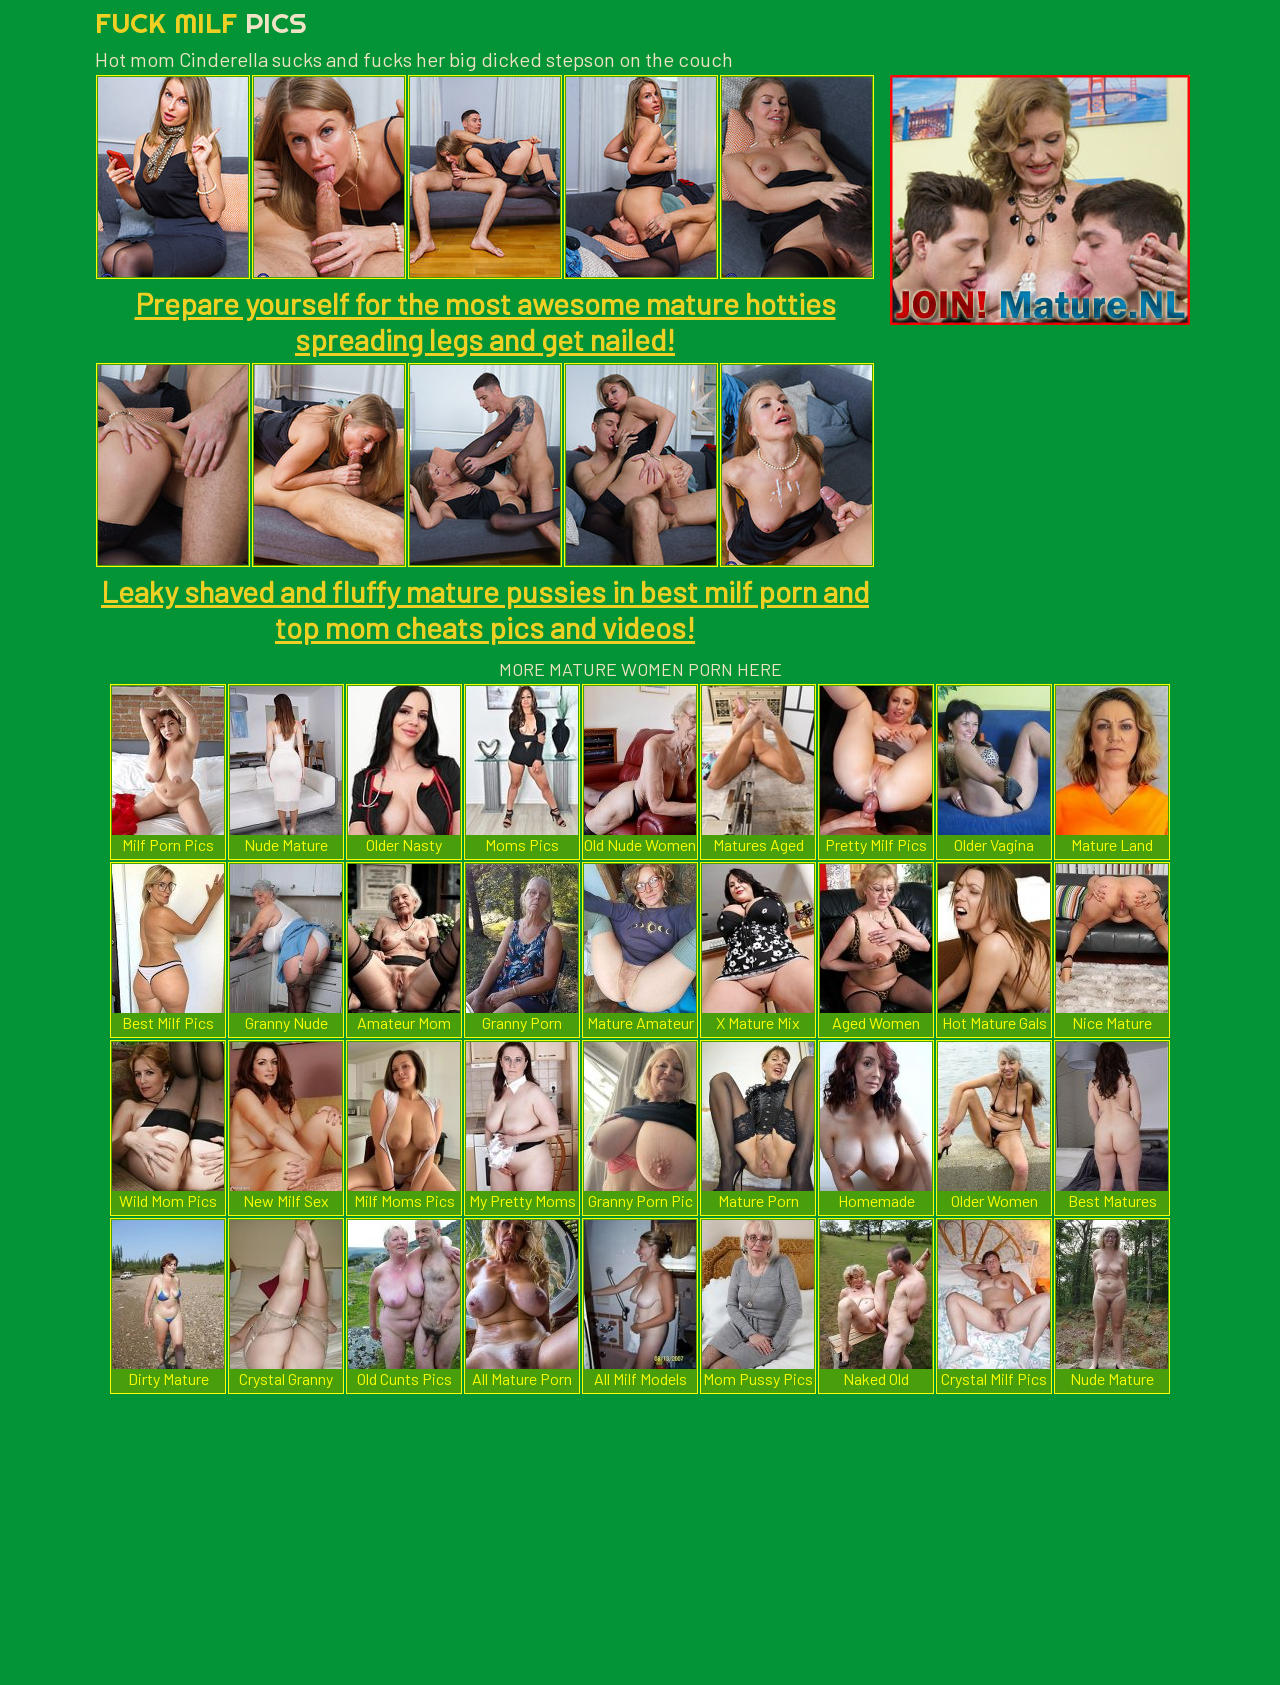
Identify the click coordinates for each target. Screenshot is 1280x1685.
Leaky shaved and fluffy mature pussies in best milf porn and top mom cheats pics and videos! (485, 609)
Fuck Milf (201, 22)
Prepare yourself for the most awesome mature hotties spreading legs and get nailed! (485, 321)
